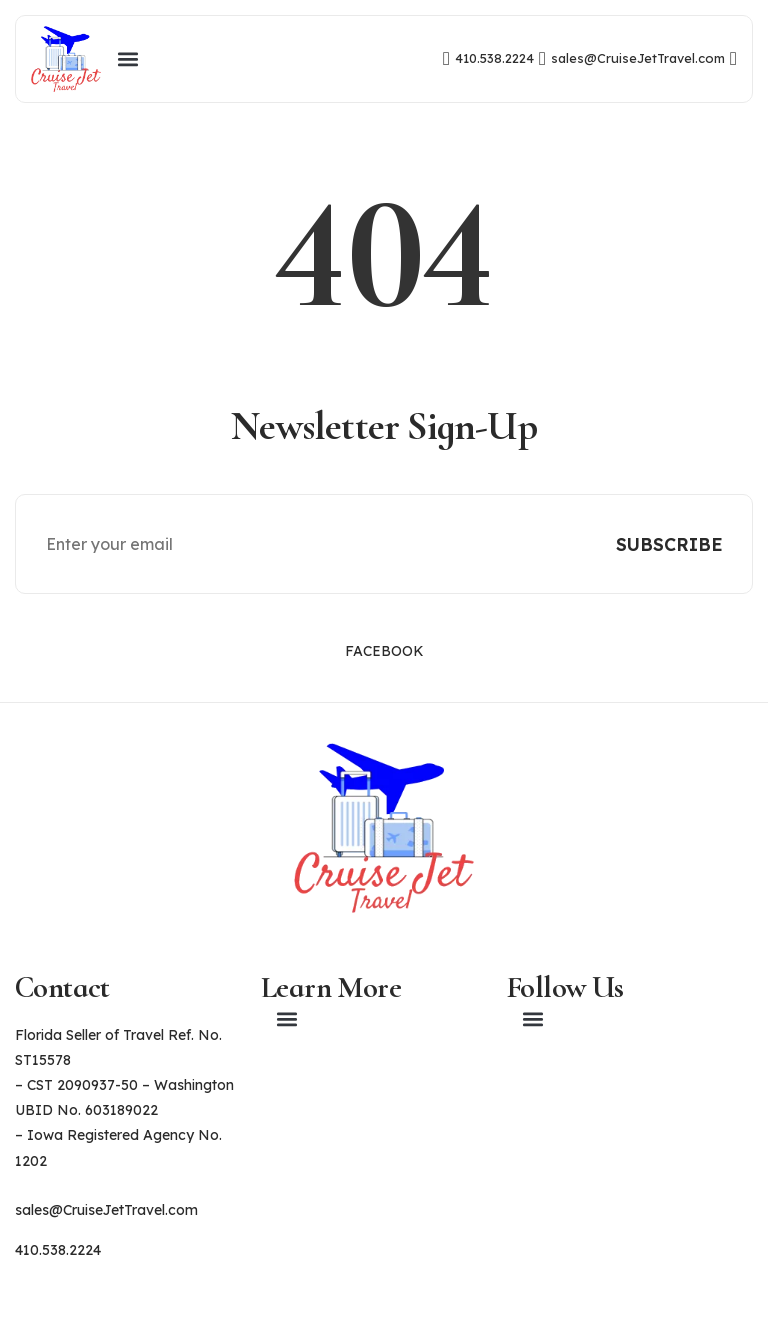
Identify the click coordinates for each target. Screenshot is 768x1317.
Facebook (384, 651)
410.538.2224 (58, 1250)
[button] (127, 58)
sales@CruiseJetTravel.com (106, 1210)
